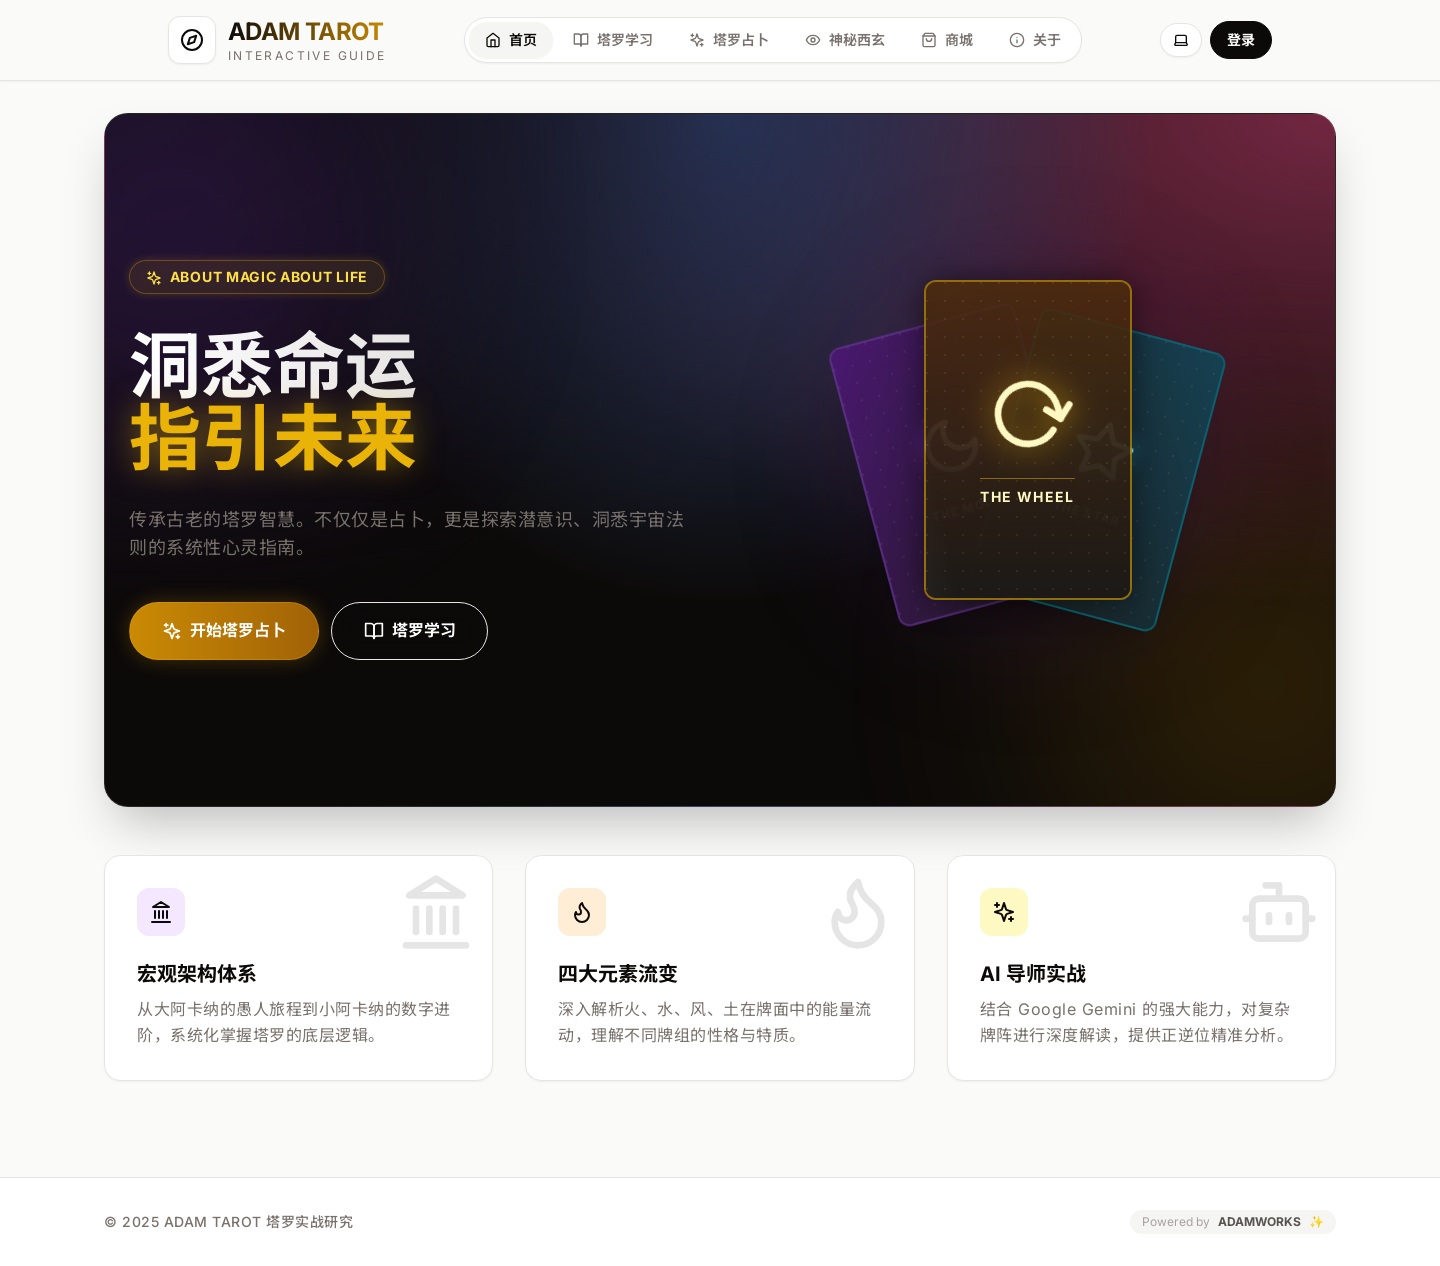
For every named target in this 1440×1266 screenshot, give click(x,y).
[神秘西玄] (845, 40)
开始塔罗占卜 (224, 631)
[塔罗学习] (613, 40)
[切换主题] (1181, 40)
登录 (1241, 39)
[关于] (1035, 40)
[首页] (511, 40)
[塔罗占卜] (729, 40)
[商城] (947, 40)
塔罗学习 (410, 631)
